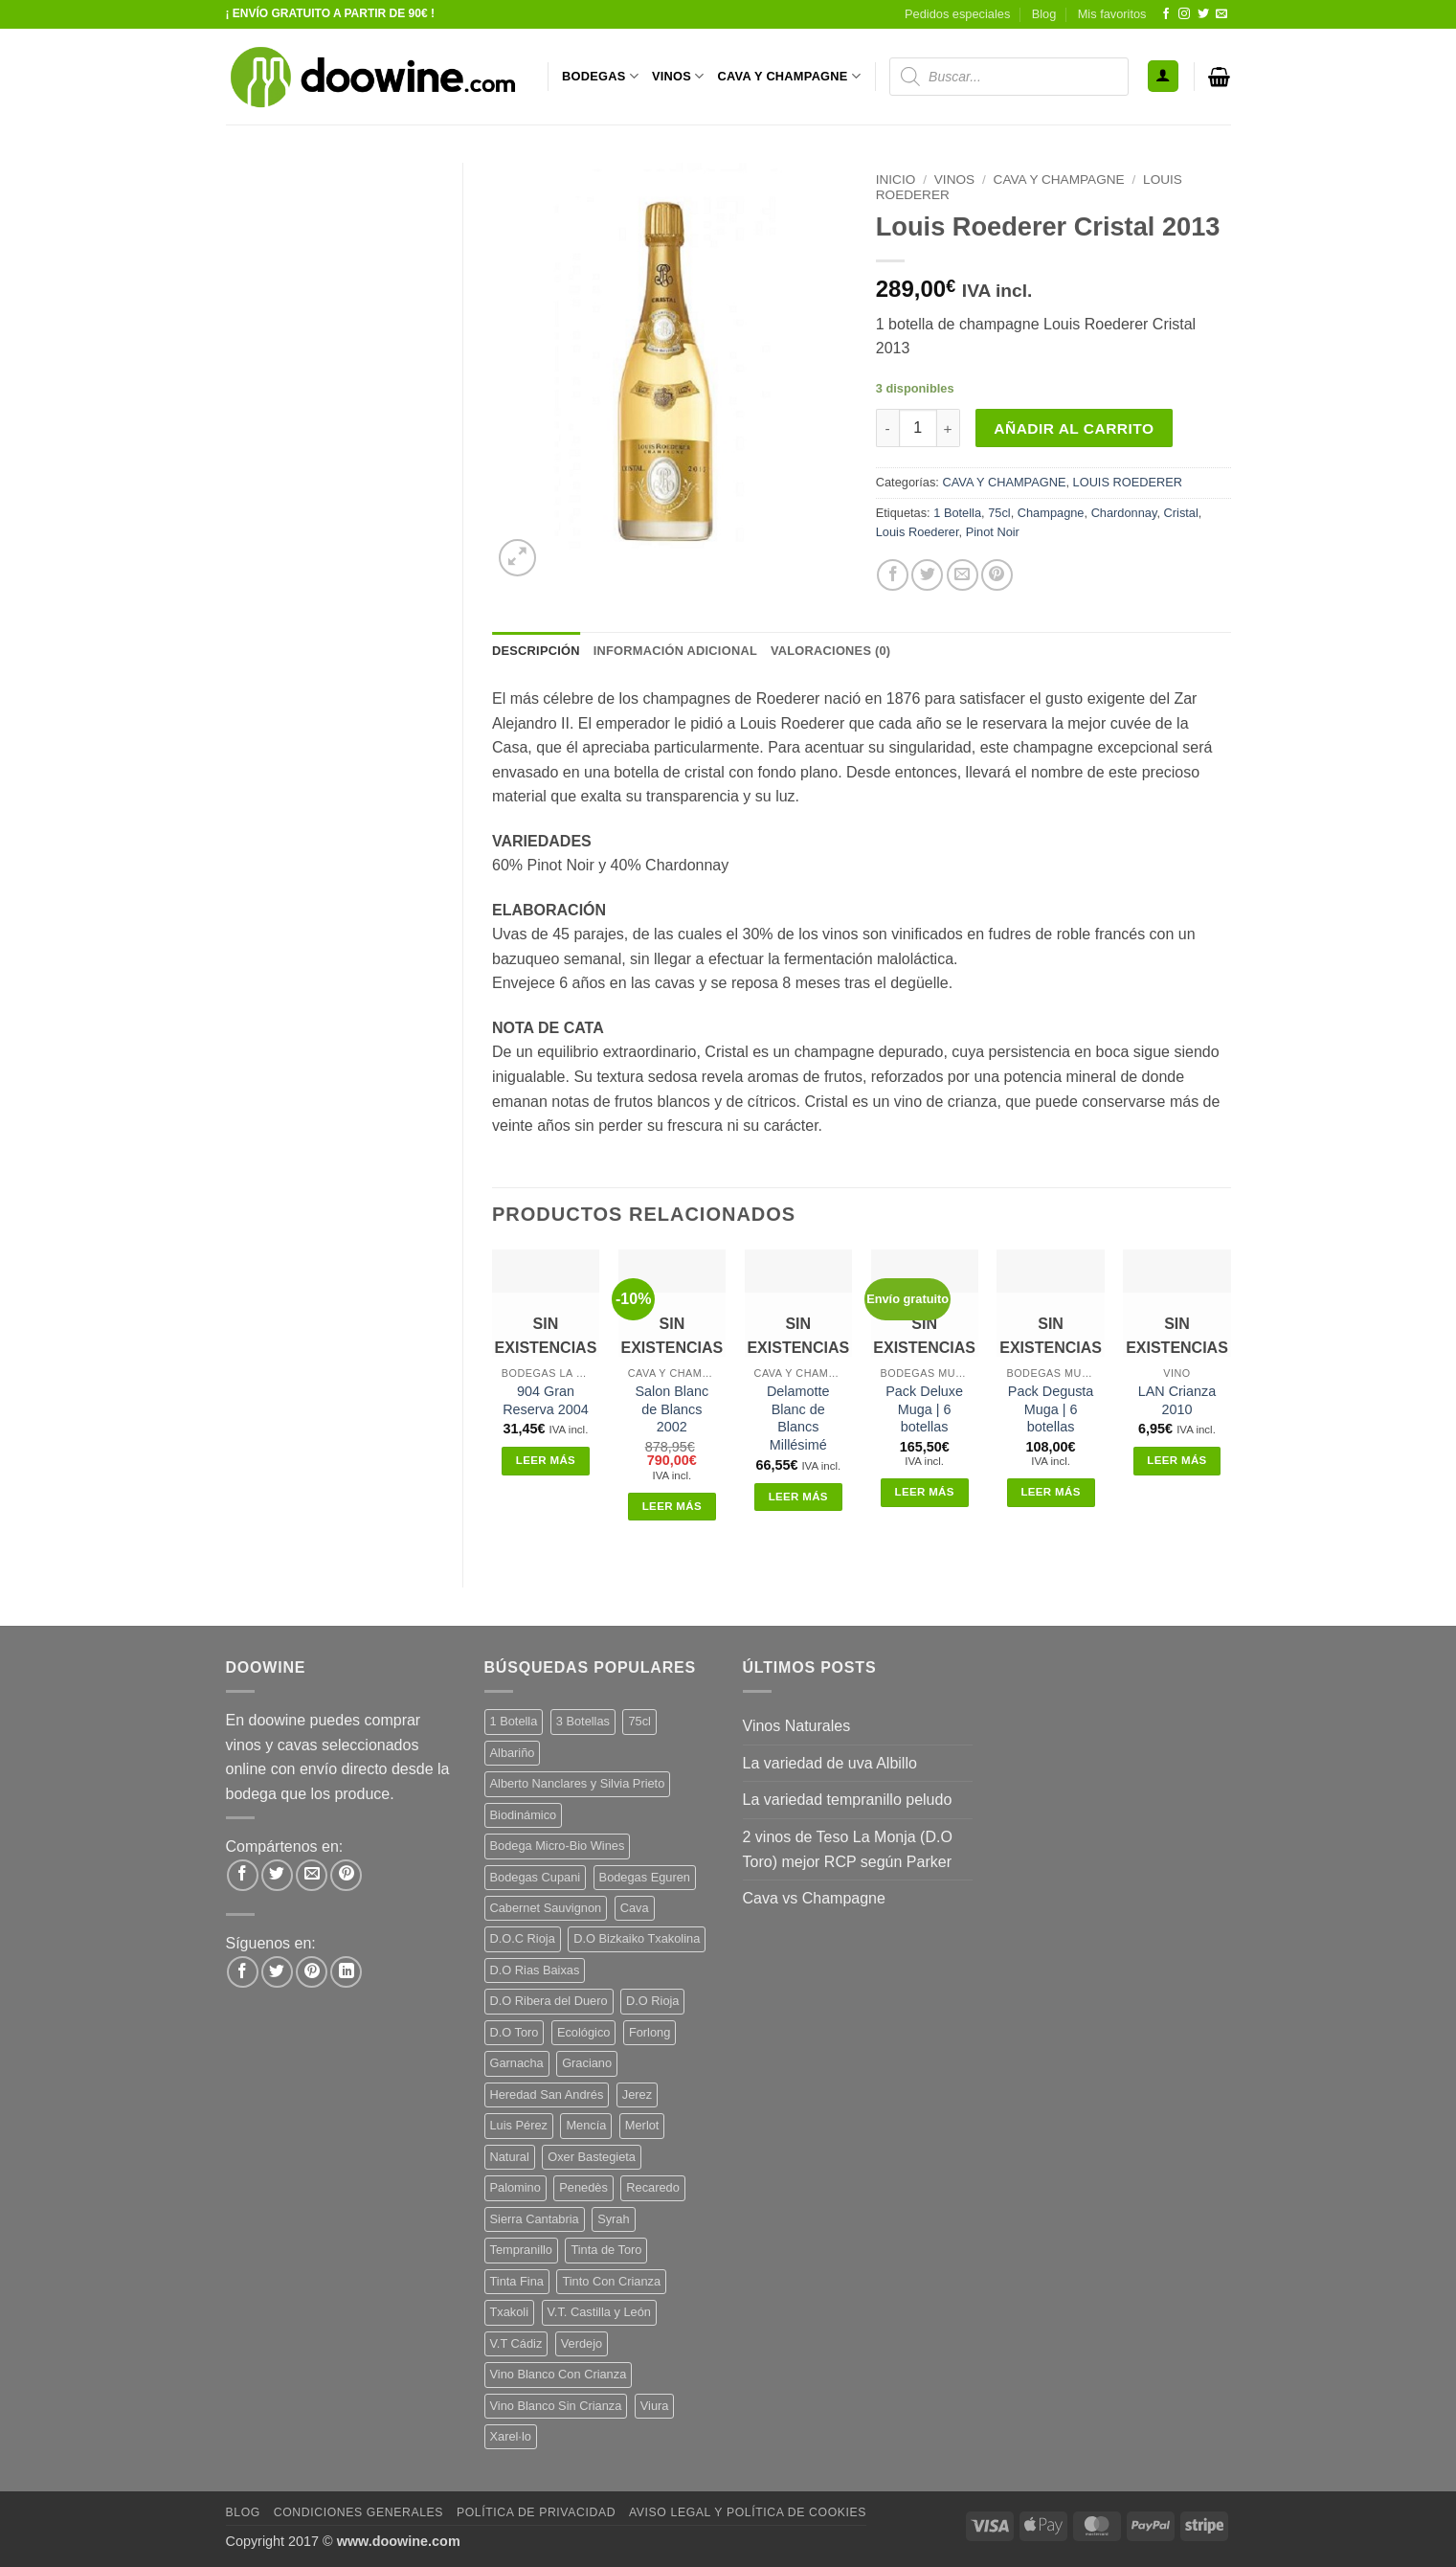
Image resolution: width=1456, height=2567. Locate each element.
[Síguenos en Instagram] (1184, 14)
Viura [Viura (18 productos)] (654, 2405)
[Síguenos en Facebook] (1166, 14)
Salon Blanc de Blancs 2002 (671, 1409)
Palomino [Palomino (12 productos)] (515, 2187)
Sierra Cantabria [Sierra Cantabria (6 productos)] (534, 2219)
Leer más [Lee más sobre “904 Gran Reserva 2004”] (545, 1460)
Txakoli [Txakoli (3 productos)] (509, 2312)
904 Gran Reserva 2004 (546, 1400)
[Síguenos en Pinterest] (311, 1972)
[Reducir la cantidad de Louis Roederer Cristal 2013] (887, 428)
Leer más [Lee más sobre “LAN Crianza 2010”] (1176, 1460)
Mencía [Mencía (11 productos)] (586, 2125)
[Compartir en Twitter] (927, 575)
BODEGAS (600, 76)
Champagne (1051, 513)
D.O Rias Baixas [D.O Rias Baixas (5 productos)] (535, 1970)
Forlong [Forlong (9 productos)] (649, 2032)
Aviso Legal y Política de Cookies (747, 2512)
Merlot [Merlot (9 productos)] (642, 2125)
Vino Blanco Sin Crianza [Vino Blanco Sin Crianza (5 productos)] (556, 2405)
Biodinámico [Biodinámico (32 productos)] (523, 1815)
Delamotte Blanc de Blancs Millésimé (798, 1418)
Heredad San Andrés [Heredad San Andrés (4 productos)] (547, 2094)
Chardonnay (1124, 513)
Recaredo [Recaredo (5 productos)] (653, 2187)
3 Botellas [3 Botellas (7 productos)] (583, 1721)
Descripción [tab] (536, 650)
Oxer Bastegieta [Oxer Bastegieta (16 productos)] (592, 2157)
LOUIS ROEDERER (1128, 482)
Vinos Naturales (797, 1726)
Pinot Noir (992, 532)
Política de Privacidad (536, 2512)
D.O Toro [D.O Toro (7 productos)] (514, 2032)
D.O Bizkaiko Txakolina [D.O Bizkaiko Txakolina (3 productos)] (636, 1938)
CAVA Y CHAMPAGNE (790, 76)
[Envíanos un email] (1221, 14)
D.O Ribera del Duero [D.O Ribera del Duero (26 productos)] (549, 2000)
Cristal (1181, 513)
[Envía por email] (962, 575)
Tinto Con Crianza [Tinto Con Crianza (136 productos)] (611, 2281)
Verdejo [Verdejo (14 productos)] (581, 2343)
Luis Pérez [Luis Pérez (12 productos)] (519, 2125)
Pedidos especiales (957, 14)
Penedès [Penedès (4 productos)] (583, 2187)
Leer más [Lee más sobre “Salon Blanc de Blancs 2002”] (672, 1506)
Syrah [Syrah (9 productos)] (613, 2219)
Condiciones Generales (358, 2512)
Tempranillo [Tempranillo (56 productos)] (521, 2249)
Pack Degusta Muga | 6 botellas (1051, 1409)
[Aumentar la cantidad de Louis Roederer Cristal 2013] (948, 428)
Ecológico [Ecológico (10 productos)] (584, 2032)
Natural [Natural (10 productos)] (509, 2157)
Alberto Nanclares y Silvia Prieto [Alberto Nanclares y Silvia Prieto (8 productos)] (577, 1783)
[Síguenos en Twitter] (1203, 14)
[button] (1163, 76)
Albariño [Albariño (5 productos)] (512, 1752)
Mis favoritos (1112, 14)
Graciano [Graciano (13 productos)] (587, 2063)
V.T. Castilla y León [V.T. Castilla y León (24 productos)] (599, 2312)
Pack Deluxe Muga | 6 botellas (924, 1409)
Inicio (896, 179)
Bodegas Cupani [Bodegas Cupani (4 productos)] (535, 1877)
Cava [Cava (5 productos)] (634, 1908)
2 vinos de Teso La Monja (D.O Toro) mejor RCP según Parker (847, 1849)
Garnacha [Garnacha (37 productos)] (517, 2063)
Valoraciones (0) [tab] (830, 650)
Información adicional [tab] (675, 650)
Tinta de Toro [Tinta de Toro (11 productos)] (606, 2249)
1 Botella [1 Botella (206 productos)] (514, 1721)
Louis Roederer (917, 532)
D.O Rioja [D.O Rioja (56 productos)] (652, 2000)
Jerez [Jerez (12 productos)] (637, 2094)
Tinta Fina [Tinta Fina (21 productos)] (517, 2281)
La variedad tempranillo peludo (847, 1799)
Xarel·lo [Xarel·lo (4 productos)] (510, 2436)
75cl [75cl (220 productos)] (639, 1721)
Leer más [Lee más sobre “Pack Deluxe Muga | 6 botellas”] (924, 1491)
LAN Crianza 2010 (1177, 1400)
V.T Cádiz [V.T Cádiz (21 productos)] (516, 2343)
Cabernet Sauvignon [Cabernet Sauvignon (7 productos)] (546, 1908)
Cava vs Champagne (814, 1898)
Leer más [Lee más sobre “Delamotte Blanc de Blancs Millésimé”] (798, 1496)
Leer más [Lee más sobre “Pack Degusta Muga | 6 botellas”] (1050, 1491)
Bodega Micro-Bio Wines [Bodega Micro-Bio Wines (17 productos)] (557, 1845)
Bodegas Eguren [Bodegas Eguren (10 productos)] (644, 1877)
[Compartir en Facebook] (892, 575)
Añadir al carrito (1074, 428)
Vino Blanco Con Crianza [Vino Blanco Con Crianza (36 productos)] (558, 2374)
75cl (999, 513)
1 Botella (957, 513)
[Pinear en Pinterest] (997, 575)
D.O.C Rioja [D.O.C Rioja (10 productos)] (522, 1938)
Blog (1044, 14)
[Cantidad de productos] (918, 428)
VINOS (678, 76)
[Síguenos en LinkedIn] (346, 1972)
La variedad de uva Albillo (830, 1763)
